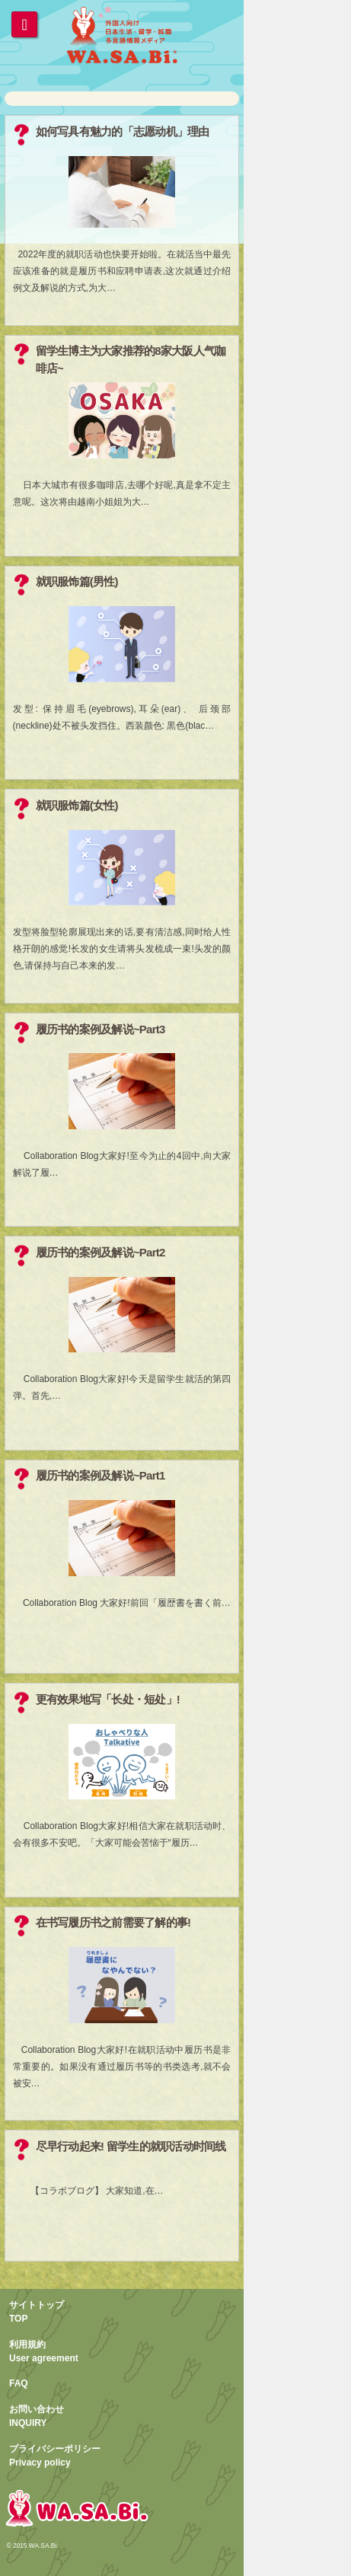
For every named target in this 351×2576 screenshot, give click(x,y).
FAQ (18, 2383)
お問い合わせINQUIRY (36, 2416)
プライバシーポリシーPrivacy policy (55, 2456)
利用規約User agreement (43, 2351)
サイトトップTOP (36, 2312)
